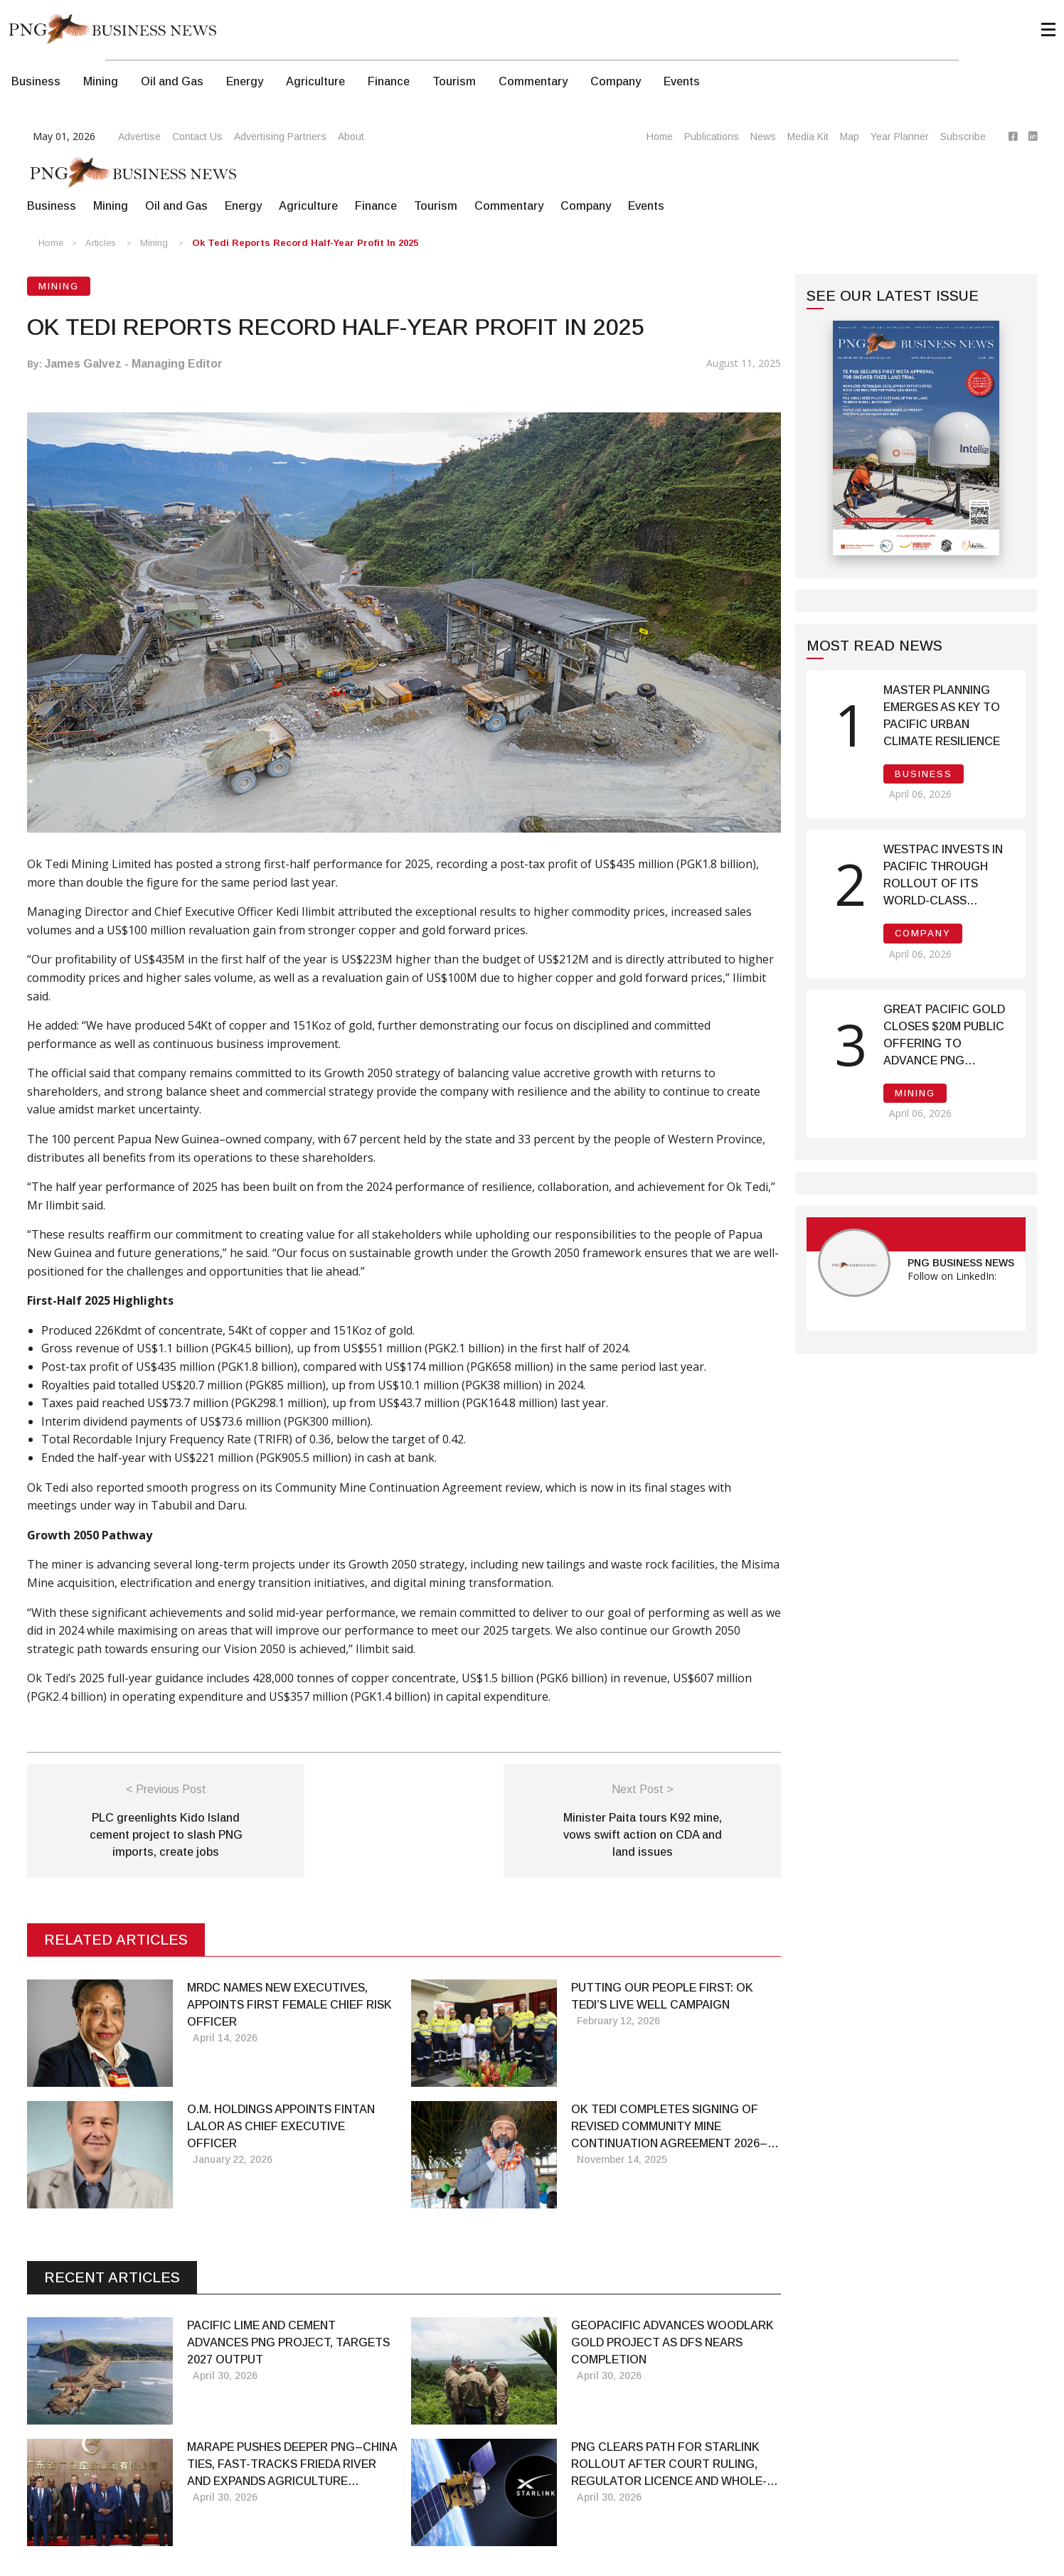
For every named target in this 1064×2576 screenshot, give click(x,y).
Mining (100, 81)
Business (35, 81)
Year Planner (900, 136)
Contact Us (197, 136)
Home (660, 136)
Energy (244, 81)
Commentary (533, 81)
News (763, 136)
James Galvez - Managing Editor (134, 364)
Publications (711, 136)
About (351, 136)
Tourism (454, 81)
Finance (389, 81)
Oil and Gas (172, 81)
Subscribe (963, 136)
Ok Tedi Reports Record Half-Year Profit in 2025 (305, 242)
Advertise (139, 136)
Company (615, 81)
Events (682, 81)
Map (849, 136)
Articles (100, 242)
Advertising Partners (280, 136)
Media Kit (808, 136)
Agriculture (315, 81)
